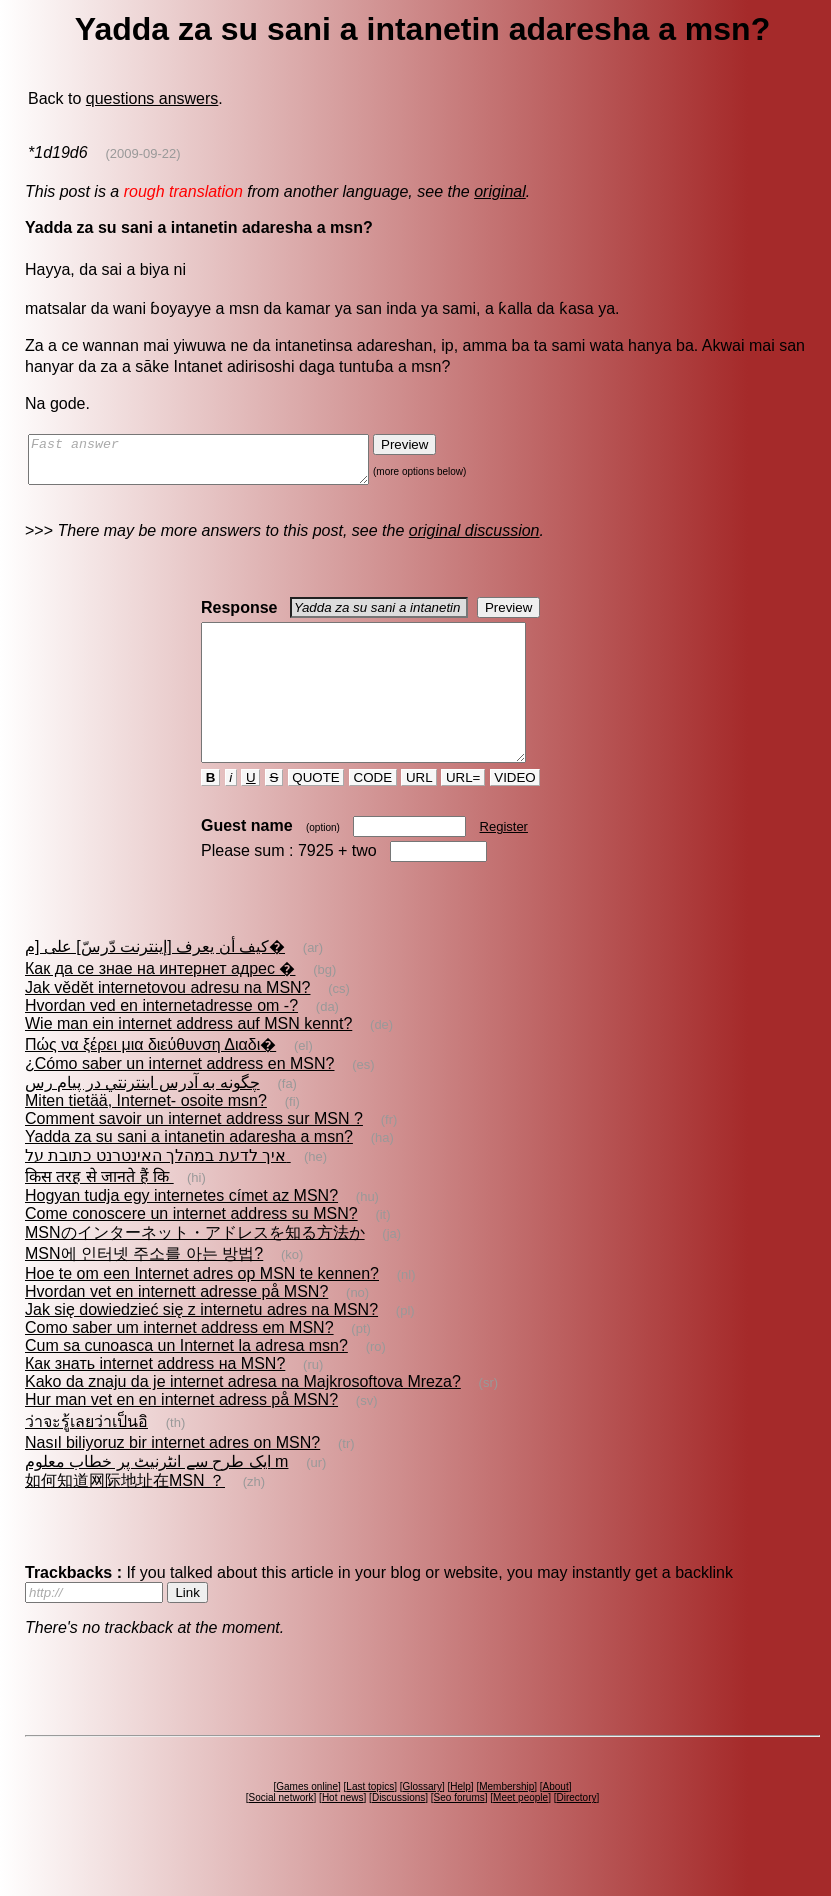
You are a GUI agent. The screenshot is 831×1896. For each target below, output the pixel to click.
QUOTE (316, 813)
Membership (506, 1822)
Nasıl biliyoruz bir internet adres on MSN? (172, 1478)
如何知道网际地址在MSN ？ (125, 1516)
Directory (576, 1833)
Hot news (343, 1833)
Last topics (370, 1822)
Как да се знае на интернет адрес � (160, 1004)
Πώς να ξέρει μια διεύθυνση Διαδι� (150, 1080)
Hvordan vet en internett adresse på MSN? (176, 1327)
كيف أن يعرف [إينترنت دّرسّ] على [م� (155, 982)
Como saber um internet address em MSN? (179, 1363)
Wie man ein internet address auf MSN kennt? (188, 1059)
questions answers (152, 98)
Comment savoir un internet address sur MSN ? (194, 1154)
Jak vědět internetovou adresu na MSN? (168, 1023)
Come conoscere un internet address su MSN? (191, 1249)
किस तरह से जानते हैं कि (99, 1212)
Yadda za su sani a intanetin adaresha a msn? (189, 1172)
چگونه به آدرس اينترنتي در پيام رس (142, 1118)
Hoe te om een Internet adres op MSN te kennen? (202, 1309)
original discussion (474, 539)
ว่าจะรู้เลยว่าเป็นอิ (86, 1457)
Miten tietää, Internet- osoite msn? (146, 1136)
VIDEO (515, 813)
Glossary (421, 1822)
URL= (463, 813)
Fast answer (218, 464)
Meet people (520, 1833)
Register (504, 862)
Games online (307, 1822)
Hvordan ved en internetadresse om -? (161, 1041)
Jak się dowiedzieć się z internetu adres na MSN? (201, 1345)
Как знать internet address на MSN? (155, 1399)
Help (460, 1822)
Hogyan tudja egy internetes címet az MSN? (181, 1231)
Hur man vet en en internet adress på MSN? (181, 1435)
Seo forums (459, 1833)
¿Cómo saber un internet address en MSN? (179, 1099)
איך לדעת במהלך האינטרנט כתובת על (158, 1191)
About (556, 1822)
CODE (373, 813)
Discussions (398, 1833)
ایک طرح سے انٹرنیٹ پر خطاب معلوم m (156, 1497)
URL (419, 813)
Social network (281, 1833)
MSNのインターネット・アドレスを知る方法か (195, 1268)
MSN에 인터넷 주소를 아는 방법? (144, 1289)
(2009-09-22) (142, 153)
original (500, 191)
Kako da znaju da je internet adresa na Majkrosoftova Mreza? (243, 1417)
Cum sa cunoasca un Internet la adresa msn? (186, 1381)
